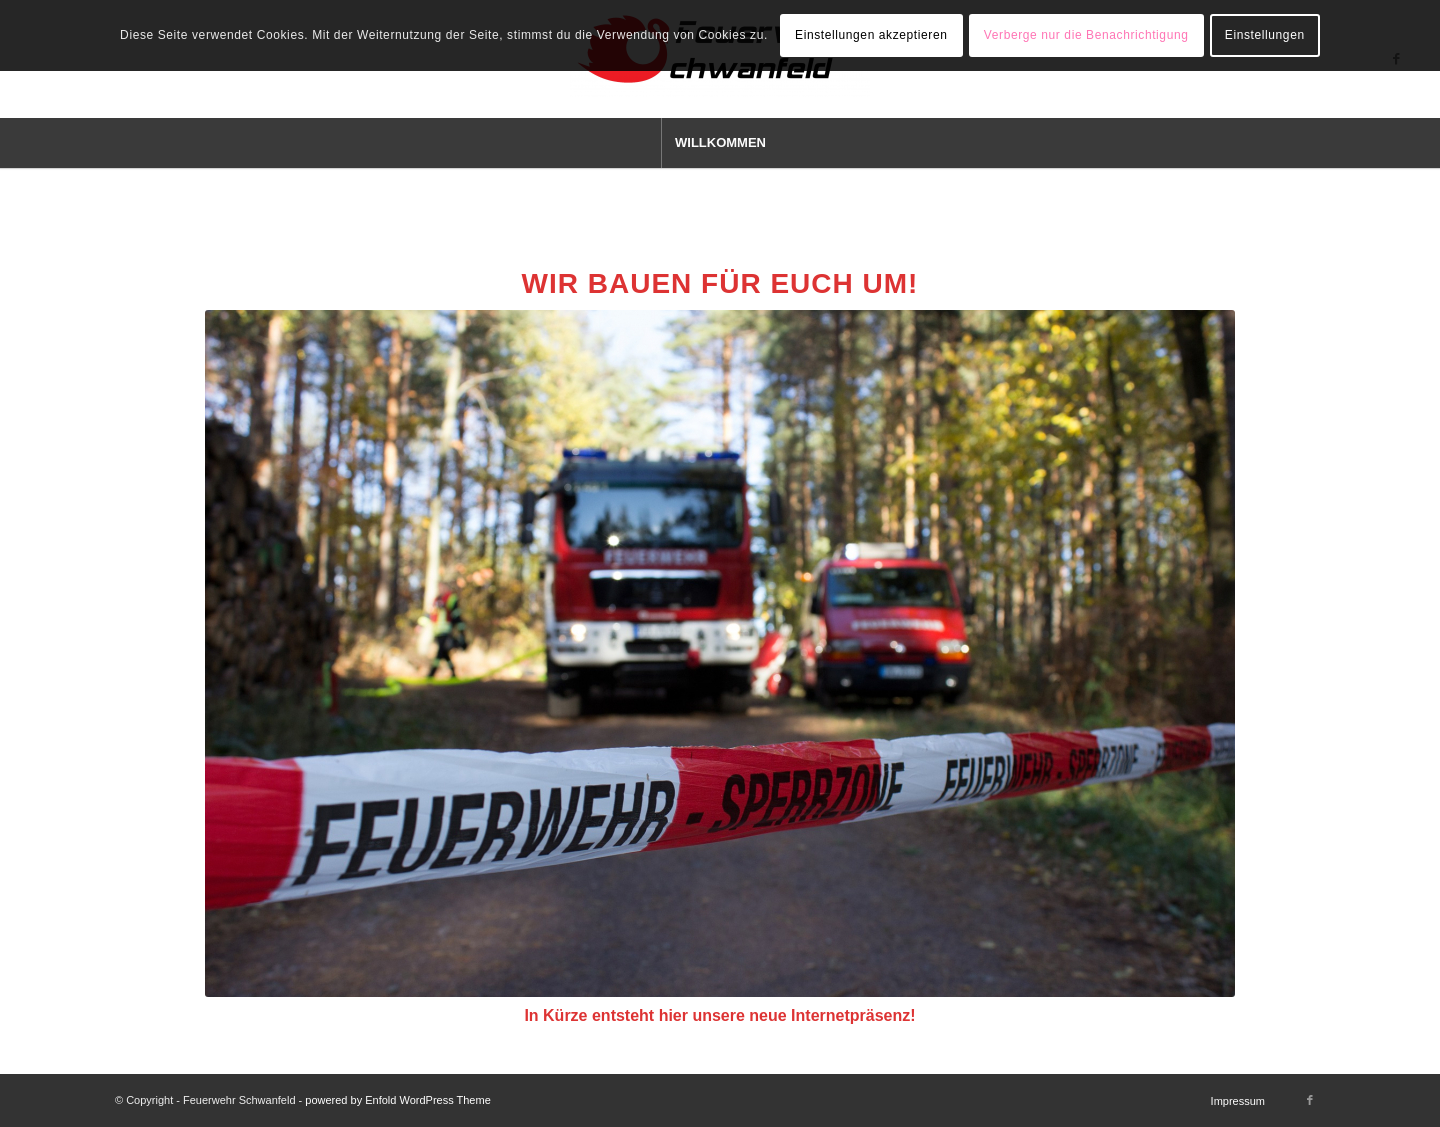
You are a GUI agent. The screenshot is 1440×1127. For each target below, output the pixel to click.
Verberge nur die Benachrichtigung (1086, 35)
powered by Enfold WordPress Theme (397, 1100)
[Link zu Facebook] (1310, 1100)
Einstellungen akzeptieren (871, 35)
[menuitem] (720, 143)
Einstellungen (1265, 35)
